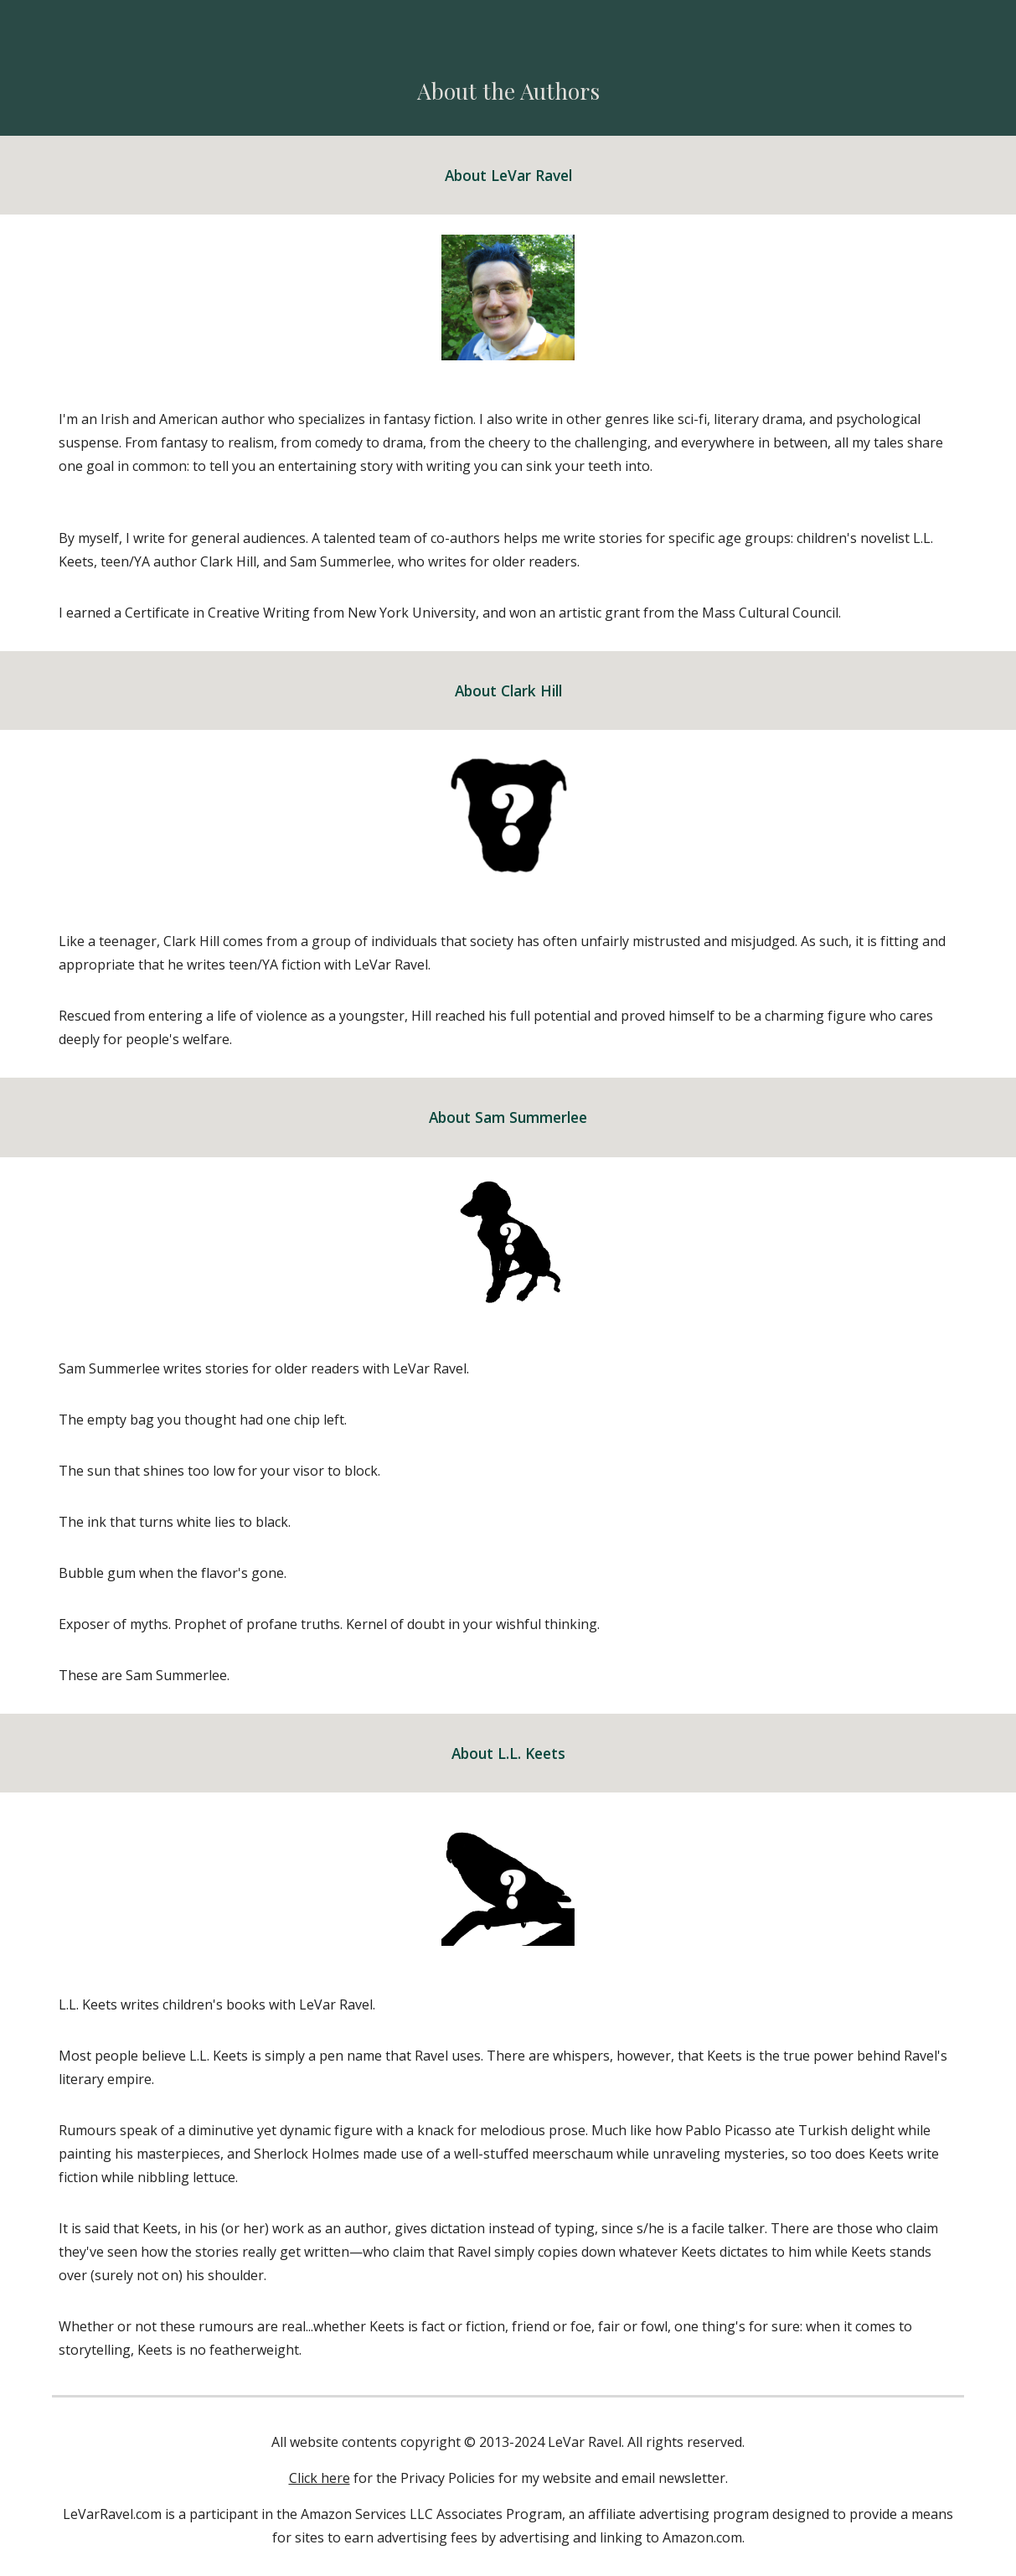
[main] (508, 91)
